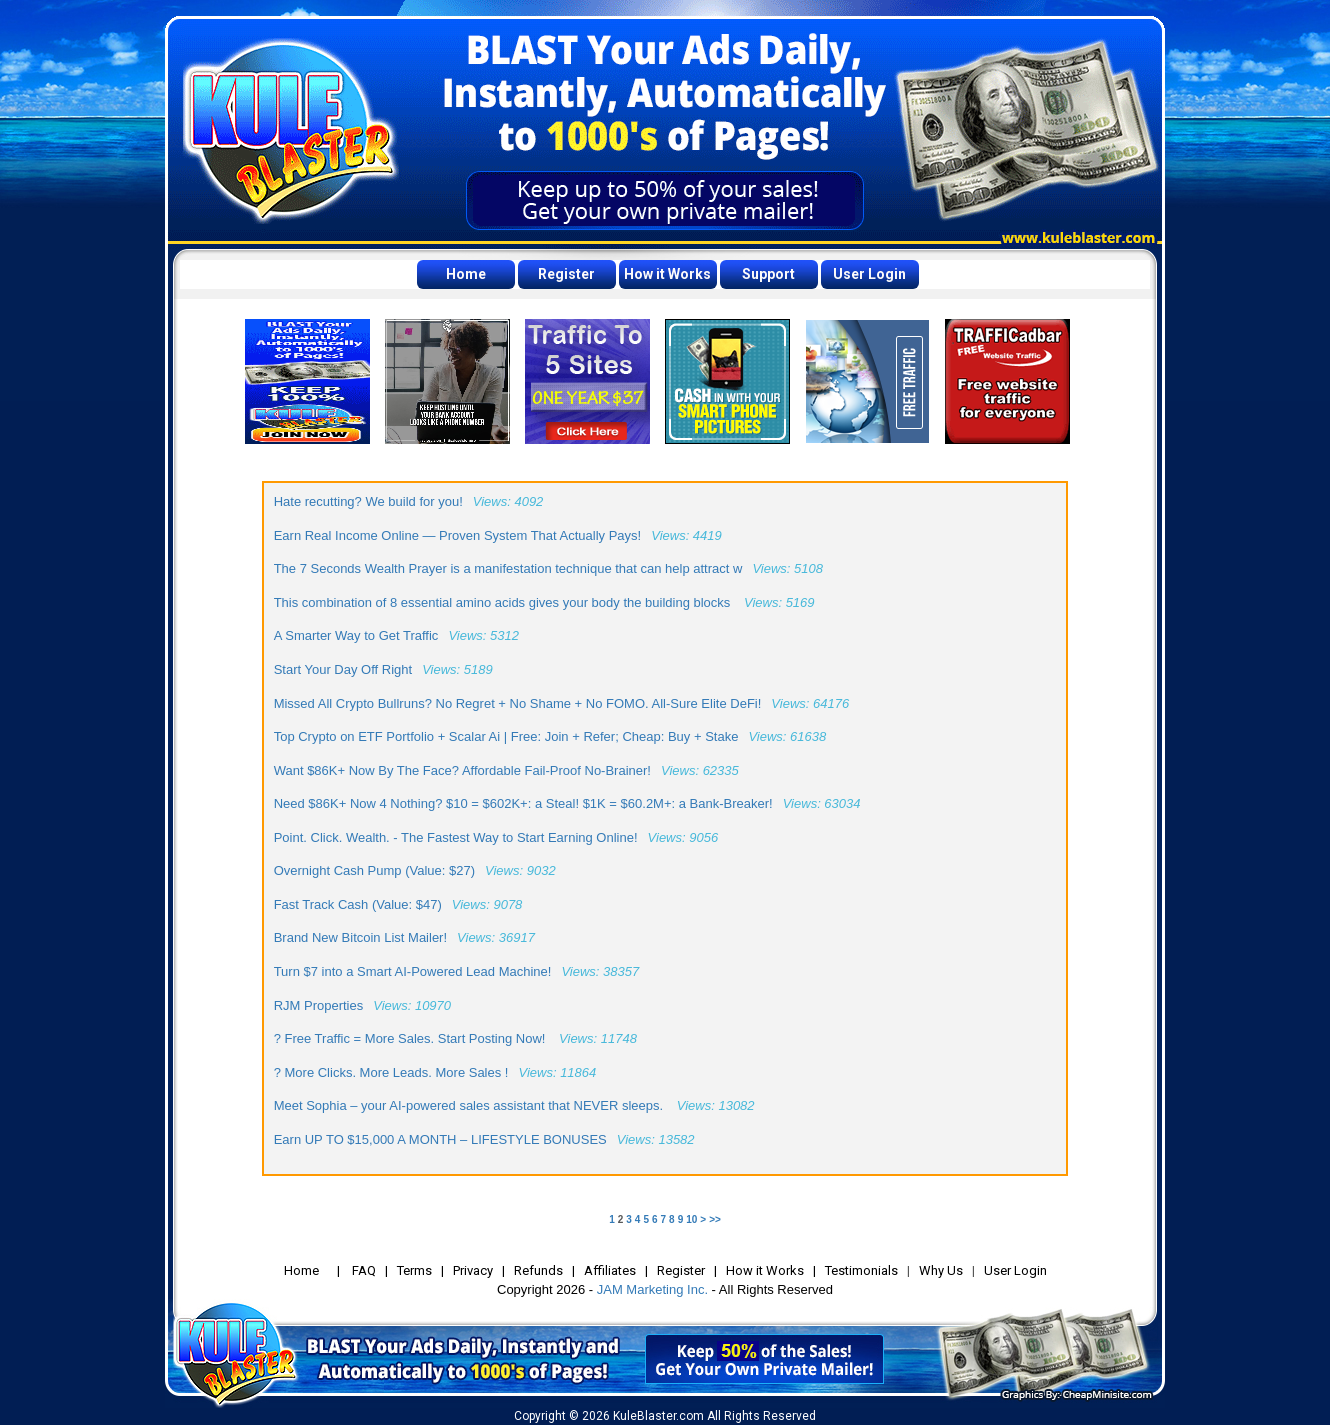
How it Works (667, 274)
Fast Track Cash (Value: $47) (358, 904)
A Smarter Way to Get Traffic (356, 635)
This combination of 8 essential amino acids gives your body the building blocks (504, 602)
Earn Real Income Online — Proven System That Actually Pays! (458, 535)
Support (768, 274)
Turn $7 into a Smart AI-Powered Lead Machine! (413, 971)
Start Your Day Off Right (343, 669)
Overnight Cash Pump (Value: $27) (374, 870)
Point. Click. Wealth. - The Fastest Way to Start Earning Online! (456, 837)
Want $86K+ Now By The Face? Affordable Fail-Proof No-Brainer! (462, 770)
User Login (869, 274)
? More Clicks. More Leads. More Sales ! (391, 1072)
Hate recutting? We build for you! (368, 501)
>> (715, 1219)
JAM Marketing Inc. (652, 1289)
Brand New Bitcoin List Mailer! (360, 937)
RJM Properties (319, 1005)
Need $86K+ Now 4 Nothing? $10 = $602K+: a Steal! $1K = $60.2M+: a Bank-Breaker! (523, 803)
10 (691, 1219)
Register (566, 274)
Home (466, 274)
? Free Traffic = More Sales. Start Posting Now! (411, 1038)
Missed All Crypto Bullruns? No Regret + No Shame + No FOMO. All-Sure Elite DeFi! (518, 703)
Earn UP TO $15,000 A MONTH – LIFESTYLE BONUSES (440, 1139)
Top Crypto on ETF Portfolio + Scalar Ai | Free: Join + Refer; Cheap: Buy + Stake (506, 736)
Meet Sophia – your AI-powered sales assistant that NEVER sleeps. (470, 1105)
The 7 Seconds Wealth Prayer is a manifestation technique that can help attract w (508, 568)
